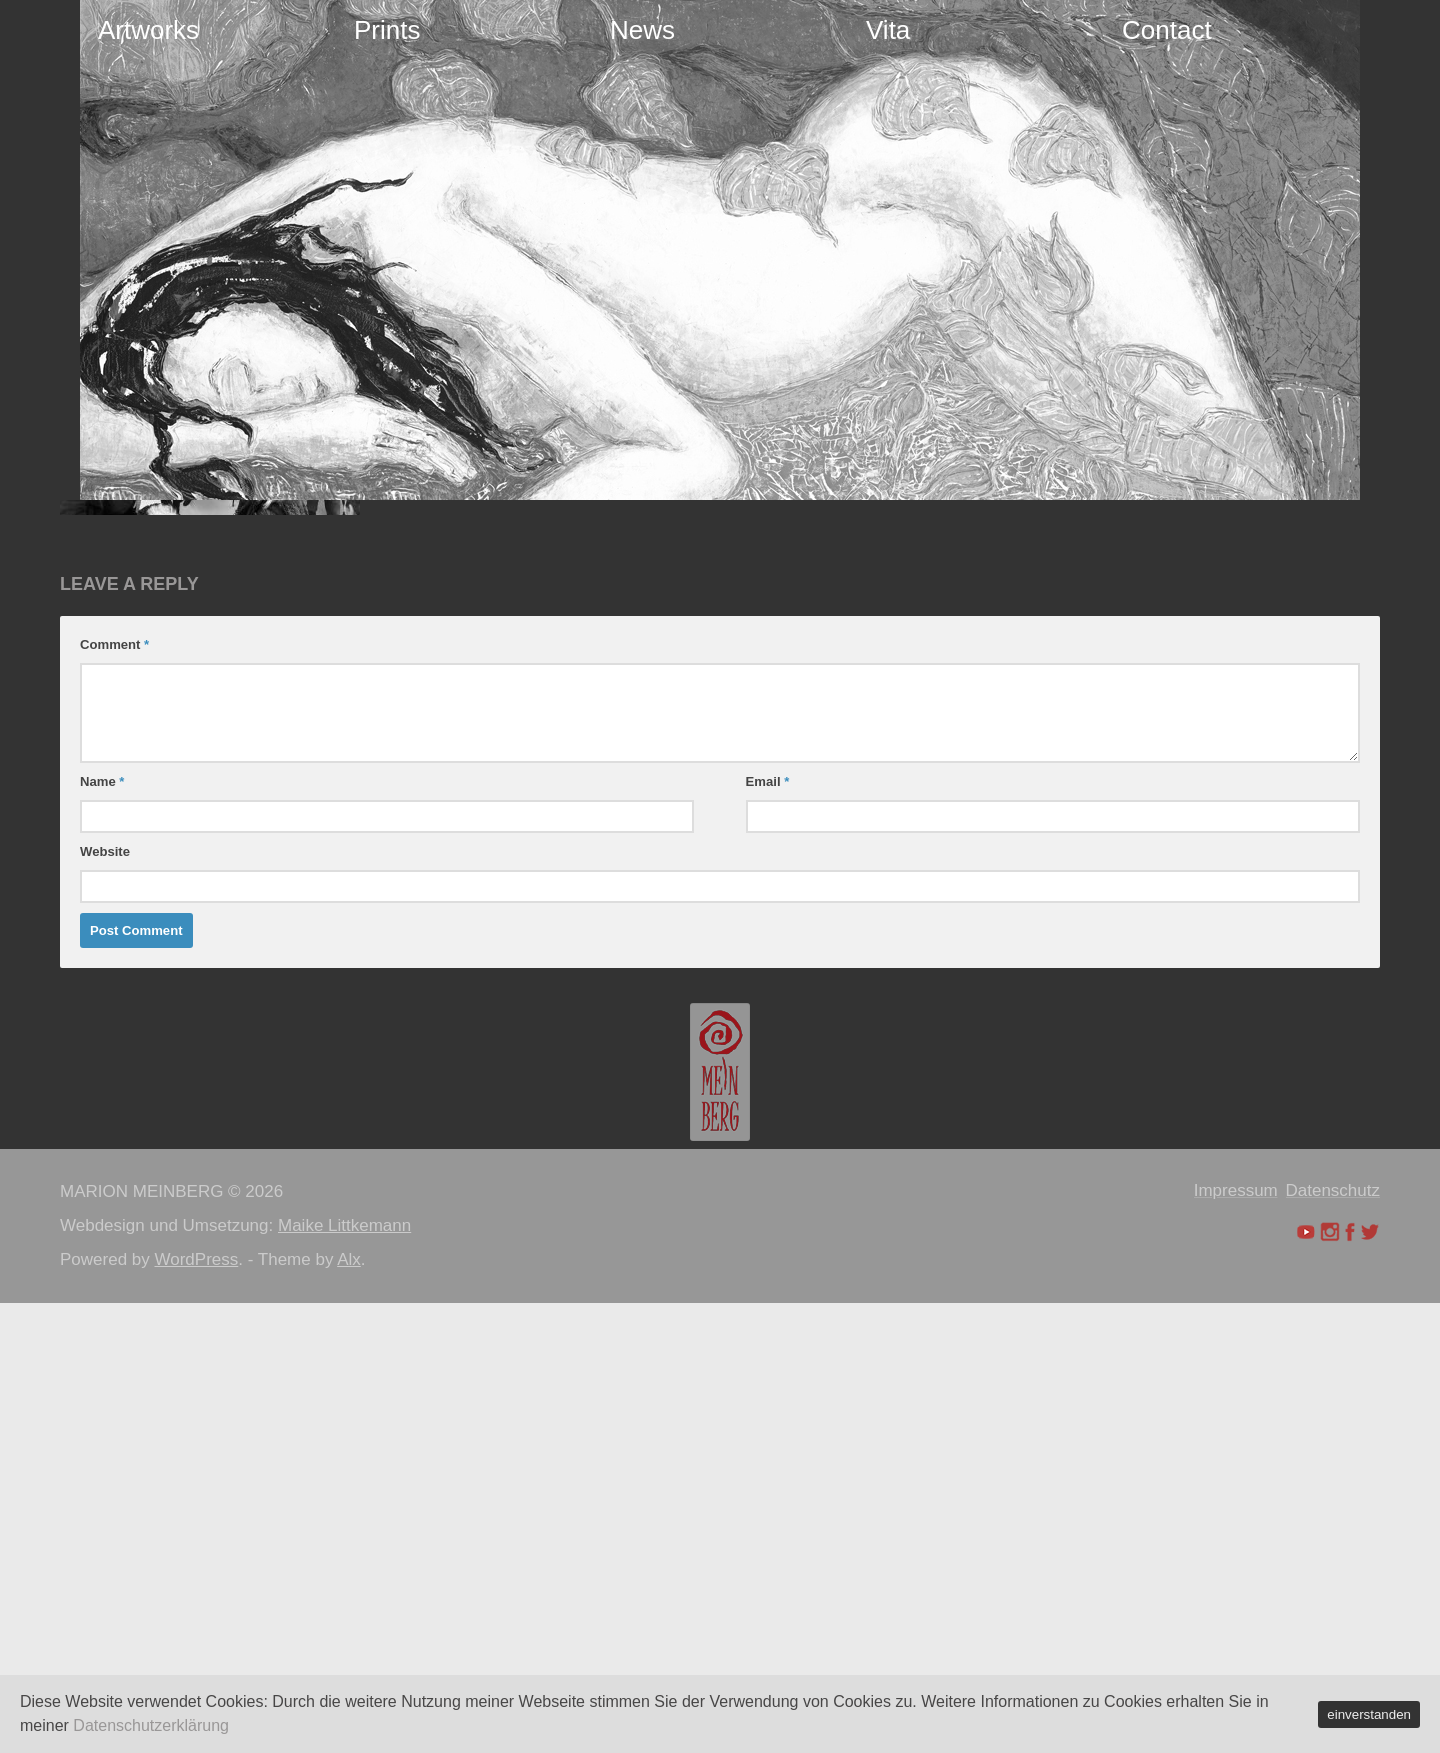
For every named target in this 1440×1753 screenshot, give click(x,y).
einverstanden (1369, 1714)
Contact (1167, 30)
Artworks (148, 30)
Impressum (1236, 1640)
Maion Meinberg (150, 712)
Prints (387, 30)
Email (768, 1231)
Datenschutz (1333, 1640)
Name (102, 1231)
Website (105, 1301)
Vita (888, 30)
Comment (114, 1094)
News (642, 30)
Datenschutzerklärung (151, 1725)
